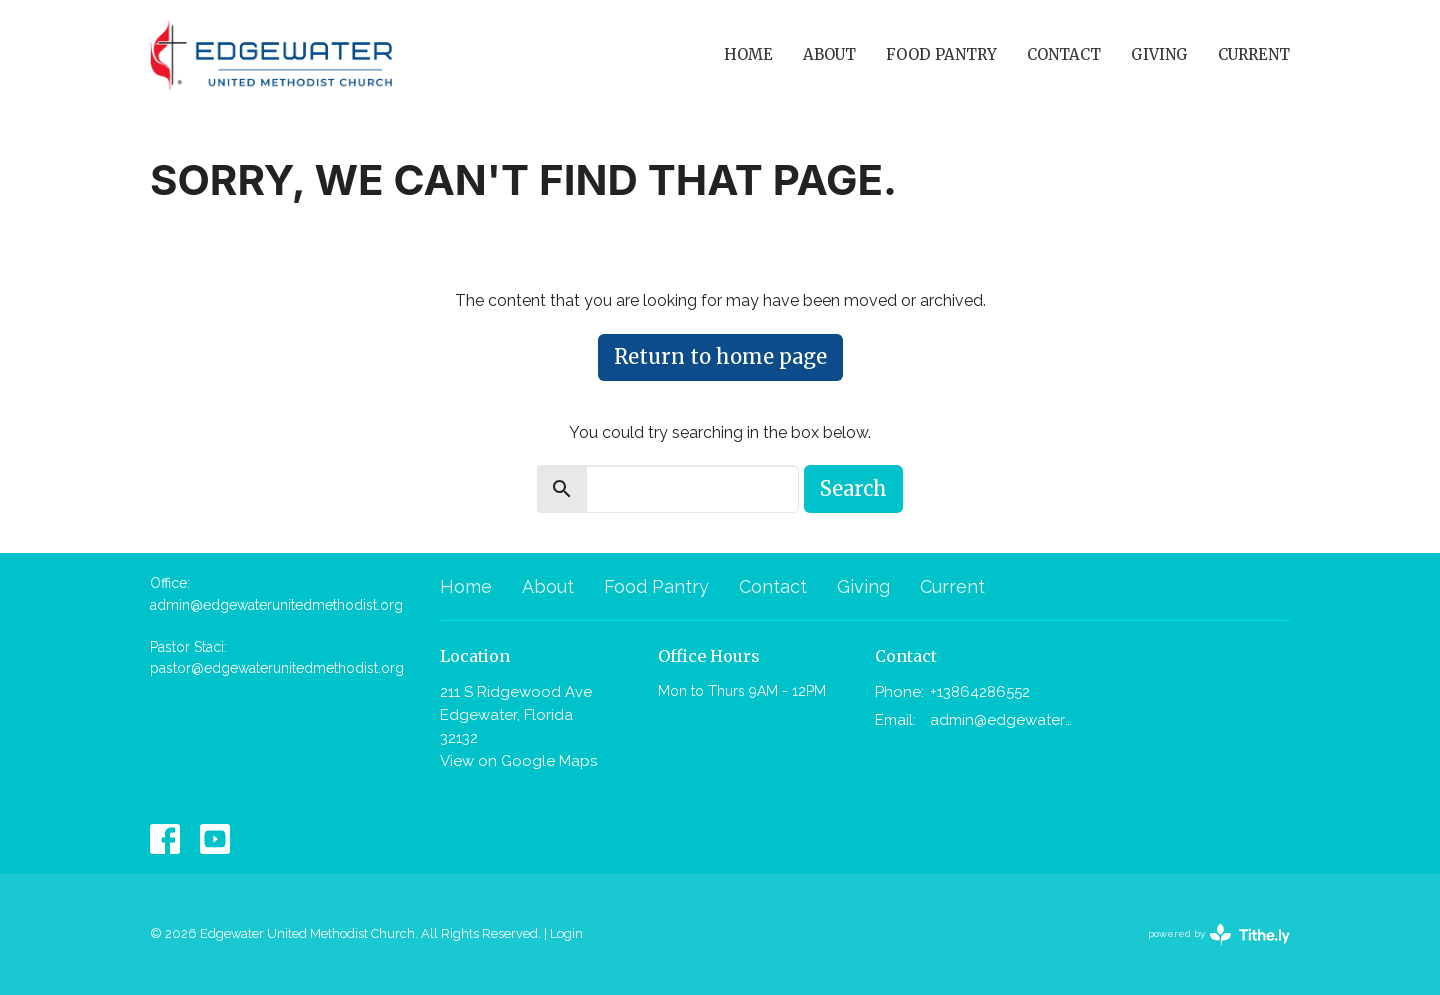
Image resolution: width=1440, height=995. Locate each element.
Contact (1064, 54)
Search (853, 488)
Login (566, 933)
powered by (1219, 934)
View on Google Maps (518, 761)
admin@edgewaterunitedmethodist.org (1001, 720)
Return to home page (720, 356)
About (829, 54)
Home (748, 54)
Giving (1159, 54)
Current (1254, 54)
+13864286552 (980, 692)
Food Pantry (941, 54)
